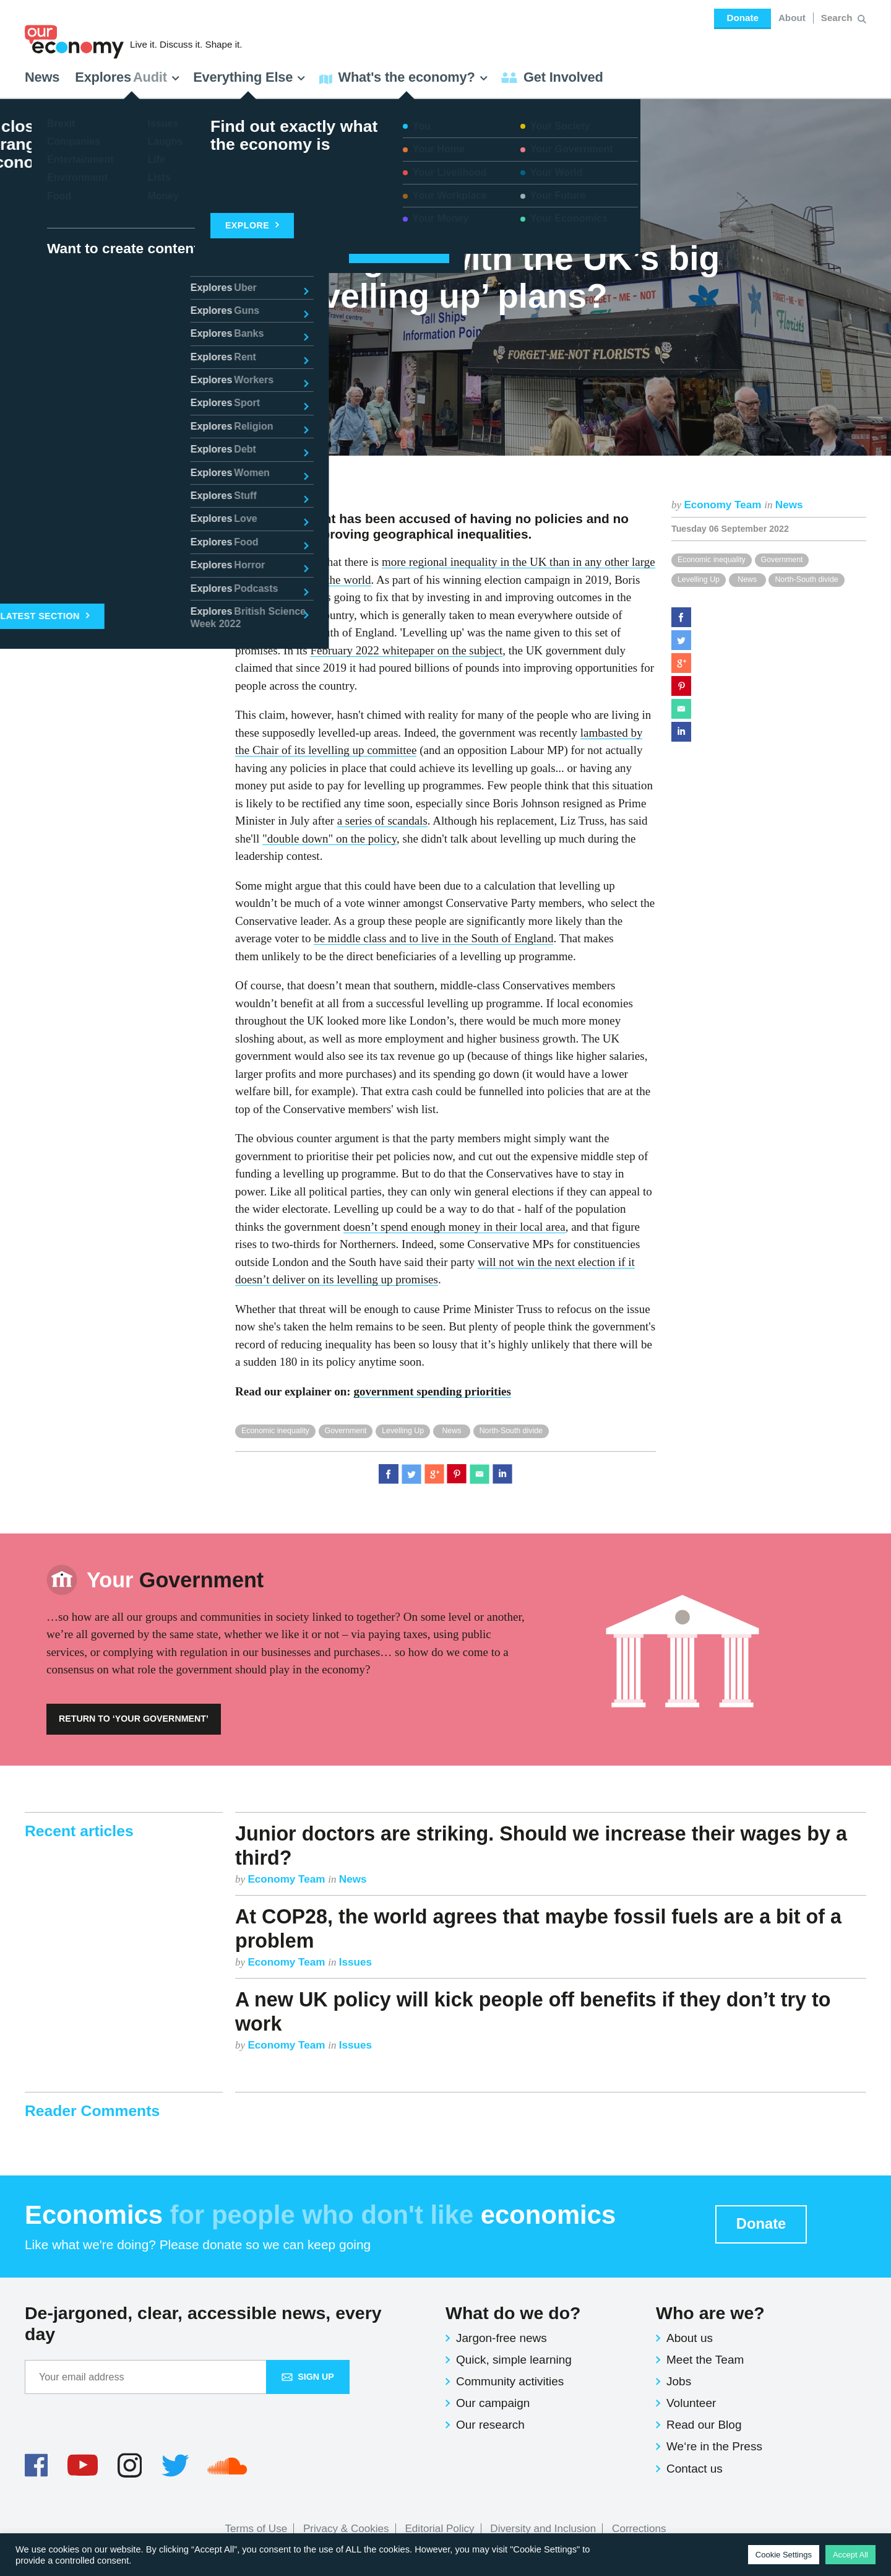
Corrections (639, 2529)
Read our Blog (703, 2424)
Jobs (678, 2381)
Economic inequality (712, 559)
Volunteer (691, 2402)
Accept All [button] (850, 2554)
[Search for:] (838, 18)
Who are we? (710, 2313)
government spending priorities (431, 1391)
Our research (490, 2424)
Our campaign (493, 2402)
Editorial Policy (439, 2529)
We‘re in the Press (714, 2446)
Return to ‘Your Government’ (134, 1719)
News (42, 77)
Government (782, 559)
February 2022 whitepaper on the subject (406, 650)
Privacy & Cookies (346, 2529)
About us (689, 2337)
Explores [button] (127, 77)
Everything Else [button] (249, 77)
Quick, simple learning (514, 2359)
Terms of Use (256, 2529)
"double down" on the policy (329, 838)
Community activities (510, 2381)
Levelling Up (699, 579)
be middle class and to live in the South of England (433, 938)
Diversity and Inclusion (543, 2529)
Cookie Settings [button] (783, 2554)
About (792, 17)
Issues (355, 1962)
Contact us (694, 2468)
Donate (742, 17)
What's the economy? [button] (403, 77)
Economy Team (724, 505)
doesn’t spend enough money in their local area (454, 1226)
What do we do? (513, 2313)
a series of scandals (382, 820)
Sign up (308, 2377)
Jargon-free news (501, 2337)
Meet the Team (705, 2359)
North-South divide (806, 579)
